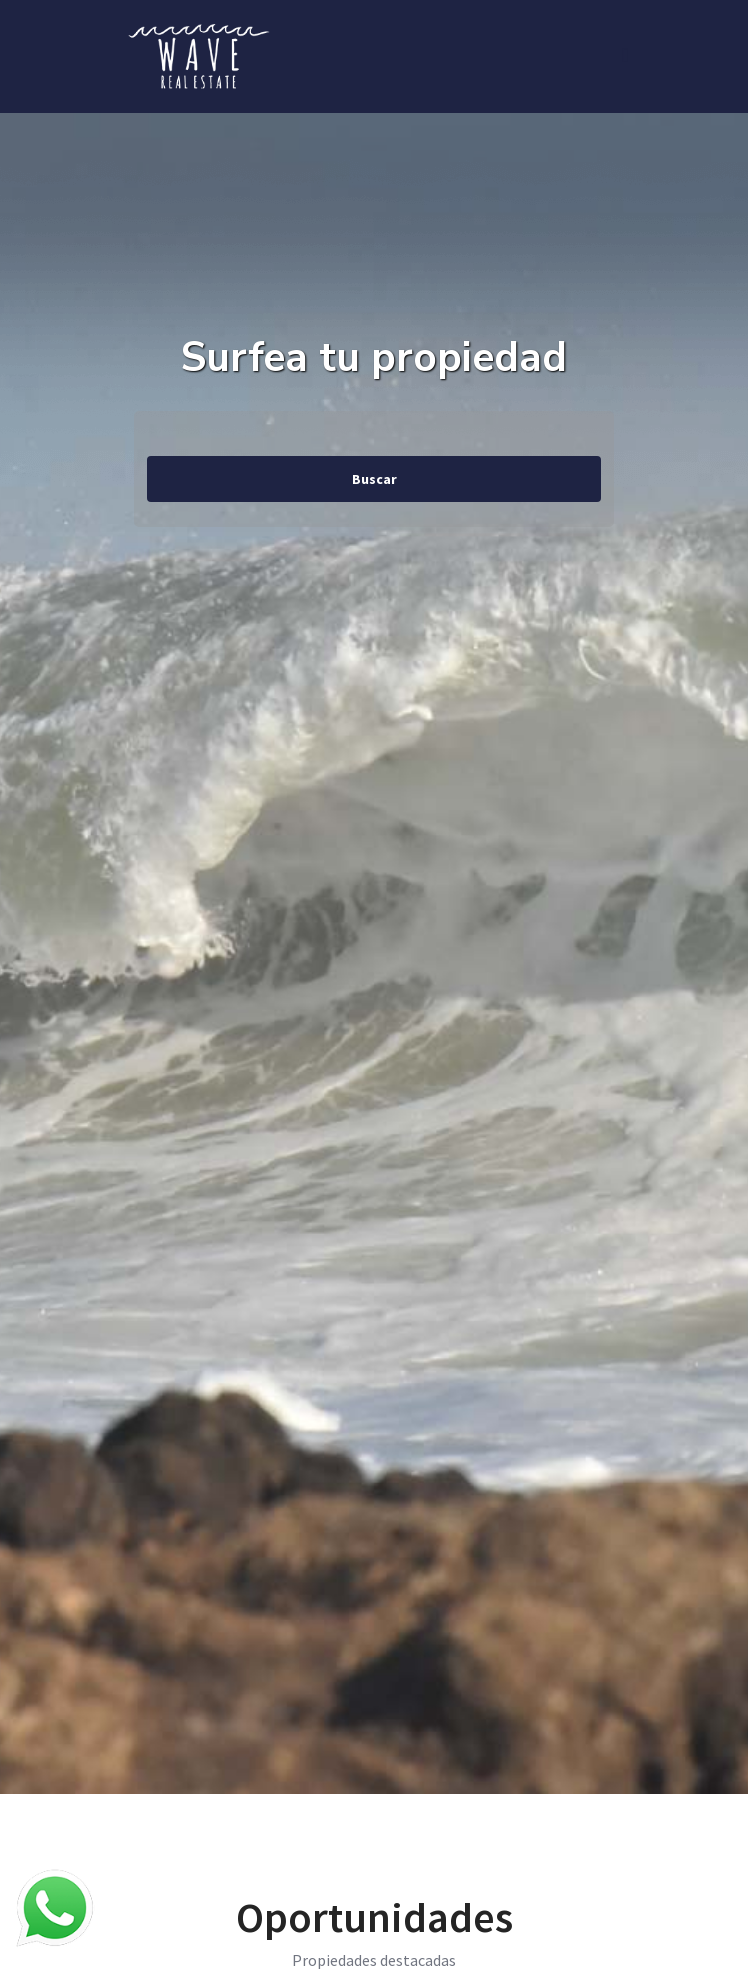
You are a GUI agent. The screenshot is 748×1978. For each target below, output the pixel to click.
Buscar (374, 479)
